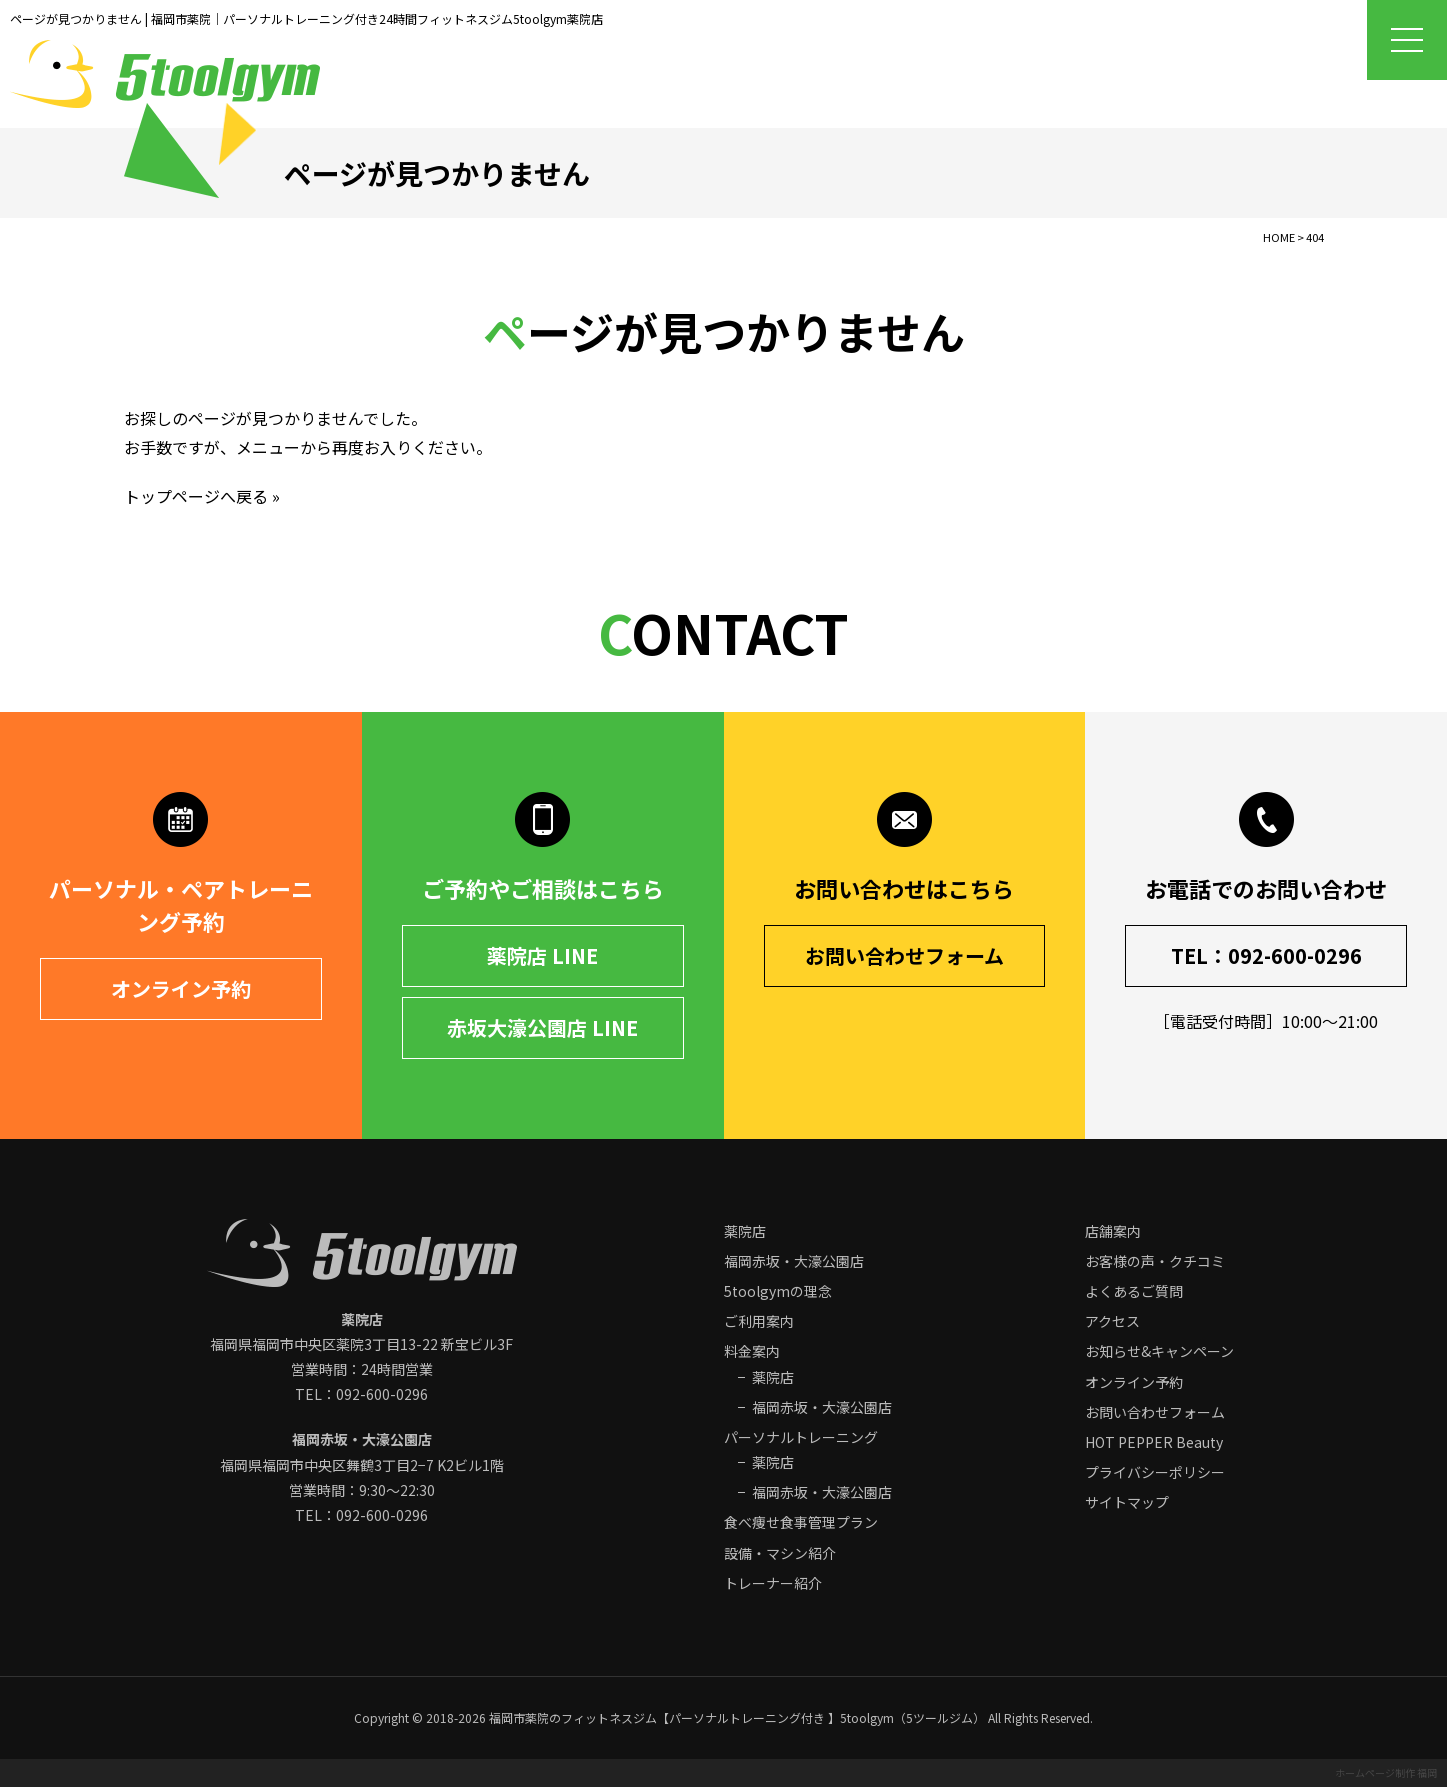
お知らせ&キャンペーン (1159, 1351)
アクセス (1112, 1321)
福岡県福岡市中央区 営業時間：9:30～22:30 (362, 1464)
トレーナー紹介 (773, 1583)
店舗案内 (1113, 1231)
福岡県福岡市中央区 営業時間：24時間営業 (361, 1344)
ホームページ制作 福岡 (1386, 1772)
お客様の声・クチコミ (1155, 1261)
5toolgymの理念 (778, 1291)
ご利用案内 (759, 1321)
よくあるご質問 (1134, 1291)
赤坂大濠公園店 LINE (542, 1027)
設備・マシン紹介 (780, 1553)
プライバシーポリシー (1155, 1472)
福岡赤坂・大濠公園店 (794, 1261)
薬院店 (745, 1231)
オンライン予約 (181, 988)
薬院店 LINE (542, 955)
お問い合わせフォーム (904, 955)
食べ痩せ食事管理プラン (801, 1522)
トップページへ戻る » (202, 496)
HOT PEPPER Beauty (1154, 1442)
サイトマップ (1127, 1502)
